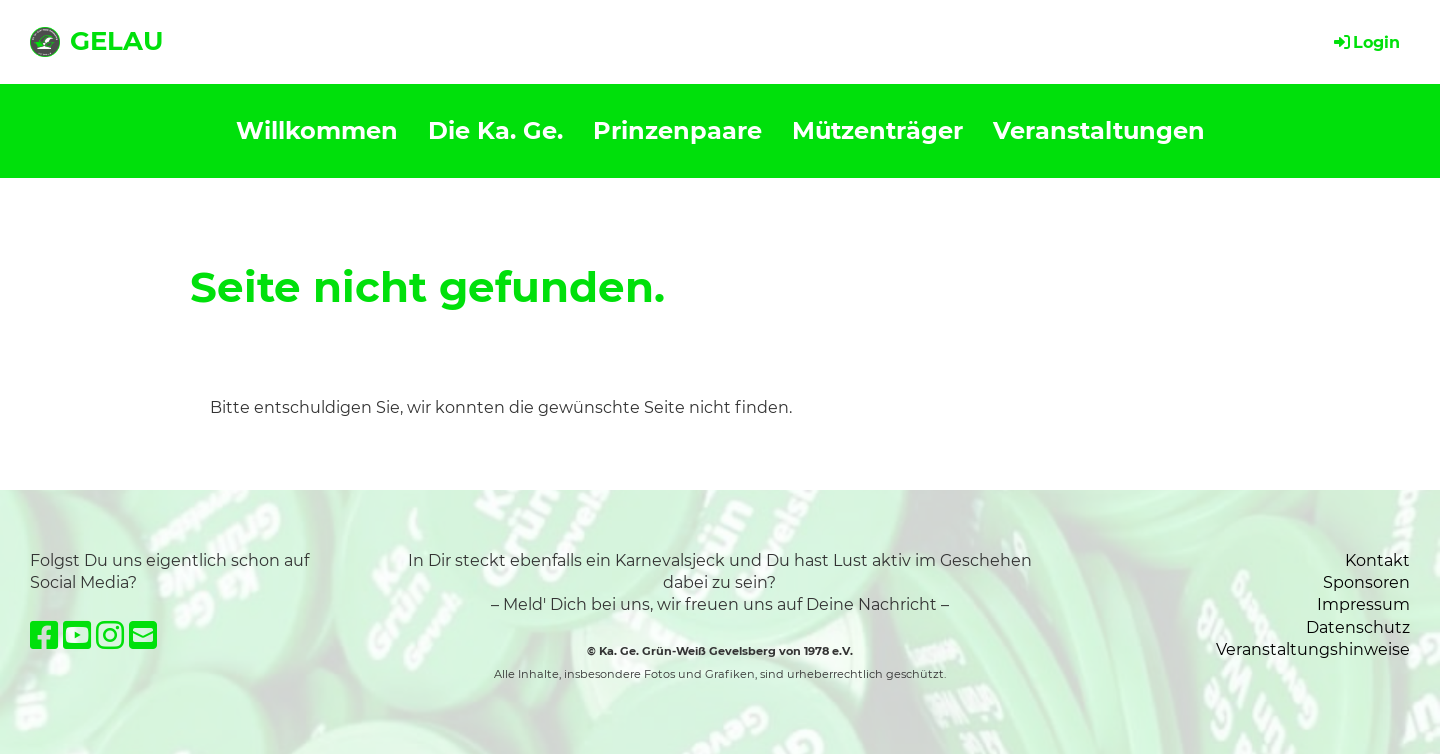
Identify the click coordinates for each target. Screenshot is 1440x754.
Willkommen (317, 130)
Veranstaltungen (1099, 130)
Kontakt (1377, 560)
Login (1365, 42)
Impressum (1363, 604)
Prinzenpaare (677, 130)
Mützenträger (877, 130)
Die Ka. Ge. (495, 130)
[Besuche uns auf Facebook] (44, 635)
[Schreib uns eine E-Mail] (143, 635)
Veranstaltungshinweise (1313, 649)
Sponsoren (1366, 582)
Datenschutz (1358, 627)
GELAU (116, 41)
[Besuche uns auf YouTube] (77, 635)
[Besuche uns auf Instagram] (110, 635)
